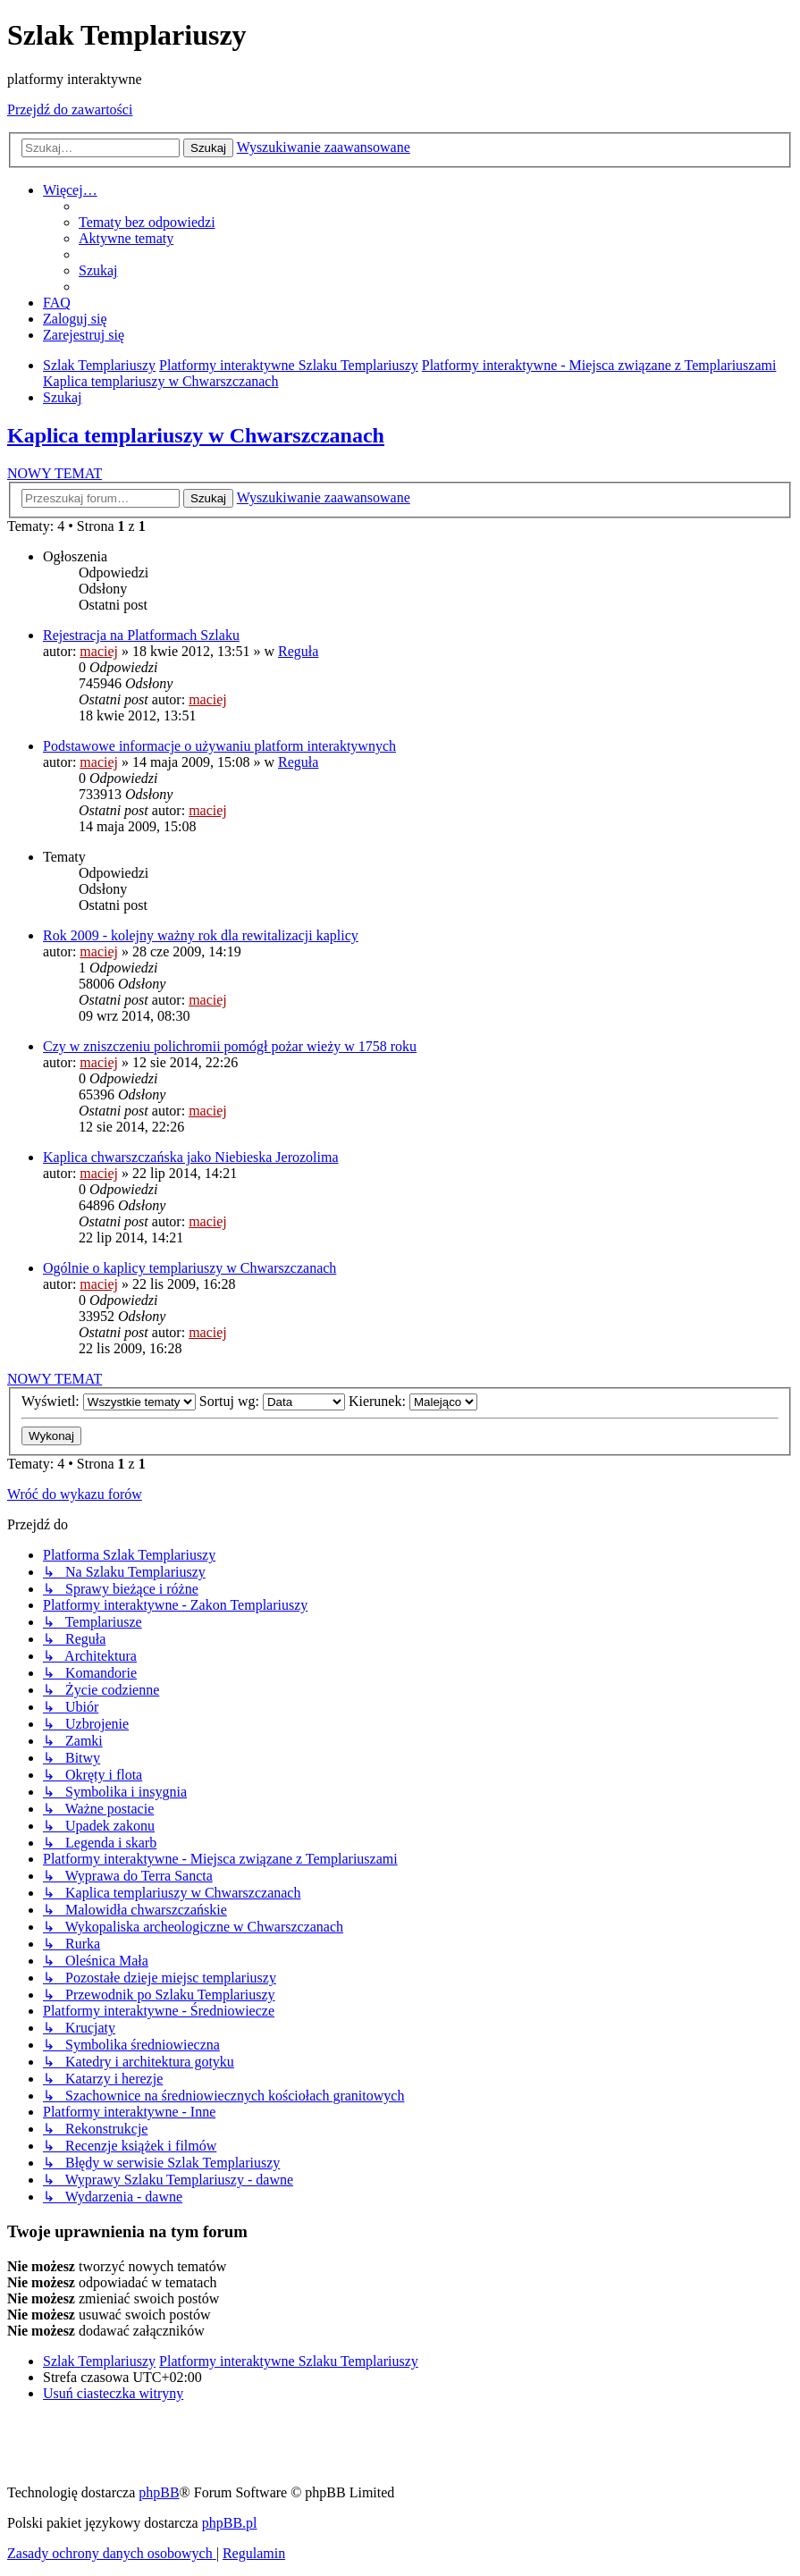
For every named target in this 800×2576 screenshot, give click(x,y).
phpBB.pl (229, 2522)
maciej (99, 651)
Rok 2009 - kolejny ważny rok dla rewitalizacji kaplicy (200, 935)
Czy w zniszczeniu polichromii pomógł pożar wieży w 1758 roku (230, 1046)
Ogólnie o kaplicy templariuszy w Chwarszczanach (189, 1267)
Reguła (298, 651)
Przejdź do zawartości (69, 109)
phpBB (159, 2492)
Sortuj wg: (272, 1401)
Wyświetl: (108, 1401)
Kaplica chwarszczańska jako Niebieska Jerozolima (191, 1157)
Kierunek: (413, 1401)
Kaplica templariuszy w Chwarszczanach (195, 435)
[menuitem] (147, 222)
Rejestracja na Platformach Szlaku (141, 635)
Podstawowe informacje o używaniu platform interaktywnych (219, 745)
